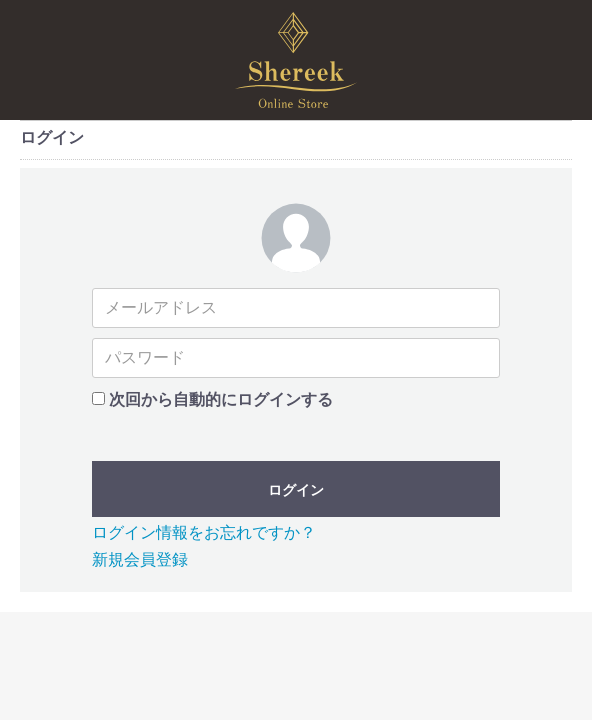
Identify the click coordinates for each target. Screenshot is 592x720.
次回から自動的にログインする (221, 399)
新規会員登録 (140, 559)
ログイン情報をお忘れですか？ (204, 532)
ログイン (296, 490)
